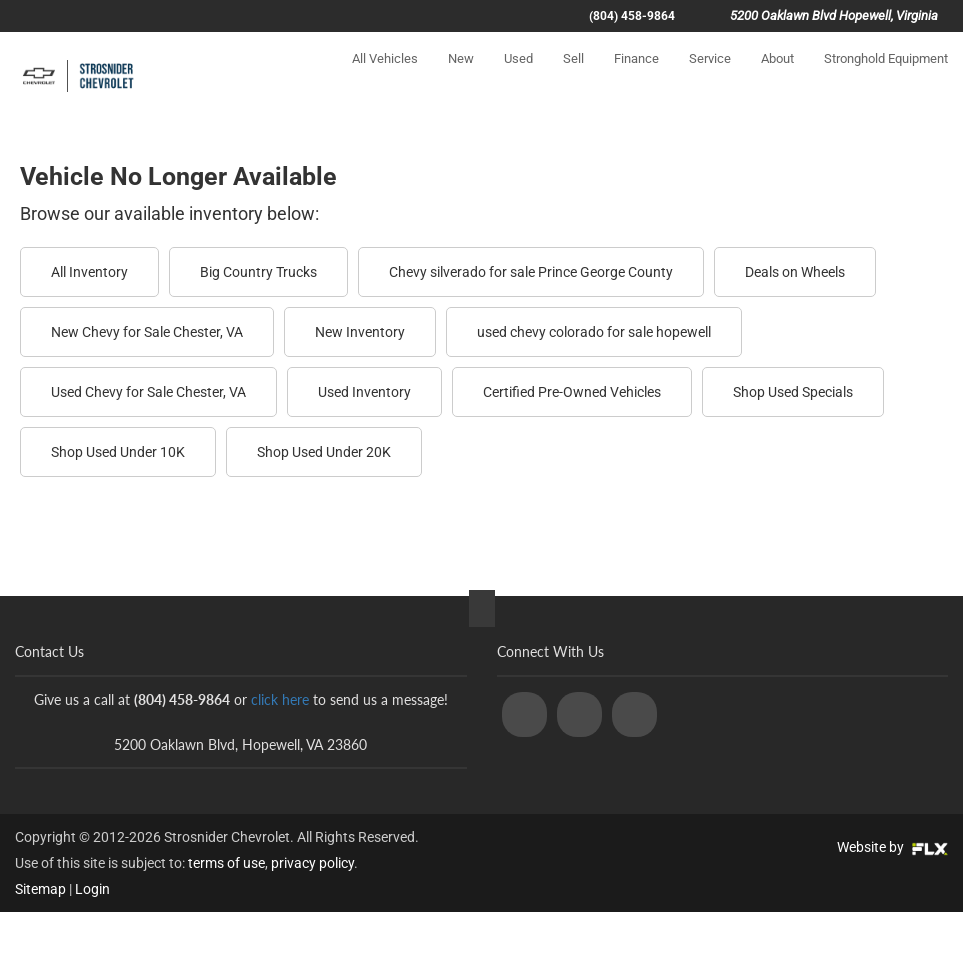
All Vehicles (385, 76)
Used (518, 76)
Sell (573, 76)
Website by (892, 847)
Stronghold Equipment (886, 76)
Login (92, 889)
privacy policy (312, 863)
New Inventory (360, 332)
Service (710, 76)
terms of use (226, 863)
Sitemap (40, 889)
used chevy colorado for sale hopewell (594, 332)
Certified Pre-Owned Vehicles (572, 392)
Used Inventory (364, 392)
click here (280, 699)
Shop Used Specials (793, 392)
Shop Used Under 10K (118, 452)
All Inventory (89, 272)
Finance (636, 76)
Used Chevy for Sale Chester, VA (148, 392)
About (777, 76)
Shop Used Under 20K (324, 452)
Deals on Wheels (795, 272)
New (461, 76)
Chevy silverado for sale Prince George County (531, 272)
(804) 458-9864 (632, 16)
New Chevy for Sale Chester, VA (147, 332)
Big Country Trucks (258, 272)
